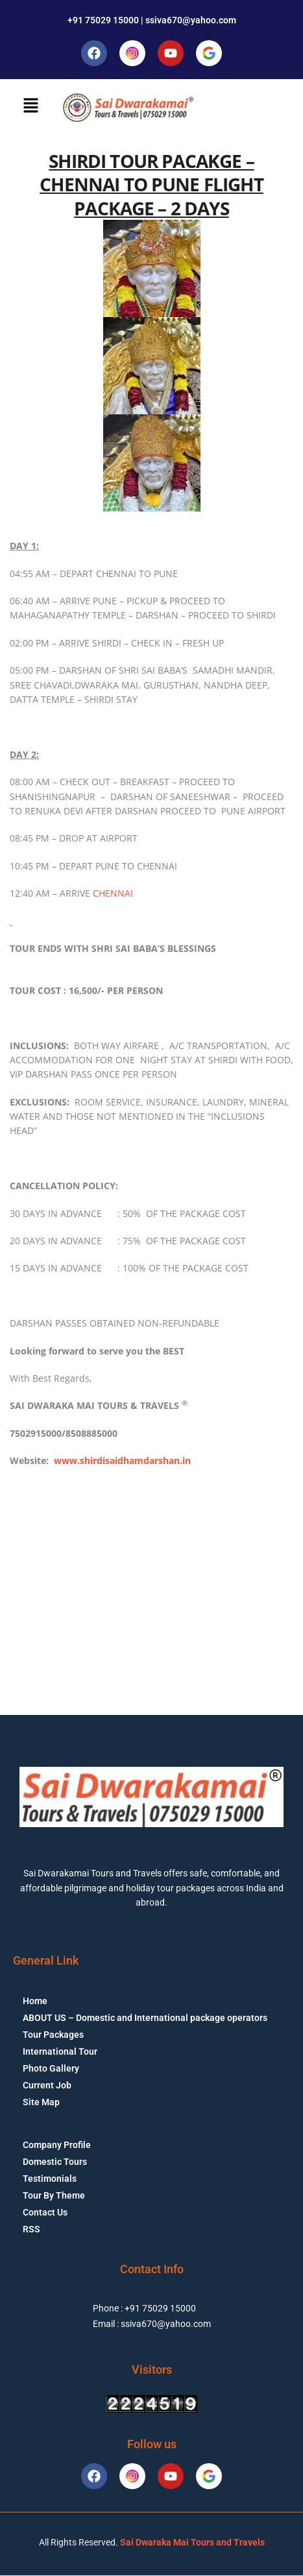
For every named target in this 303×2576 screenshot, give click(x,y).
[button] (30, 105)
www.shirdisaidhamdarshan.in (122, 1460)
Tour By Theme (54, 2195)
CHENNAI (113, 893)
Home (35, 2001)
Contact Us (45, 2212)
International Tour (60, 2051)
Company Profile (57, 2145)
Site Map (41, 2102)
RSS (31, 2229)
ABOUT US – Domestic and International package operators (145, 2018)
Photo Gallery (51, 2068)
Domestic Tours (55, 2162)
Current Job (47, 2085)
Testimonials (50, 2178)
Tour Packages (53, 2034)
